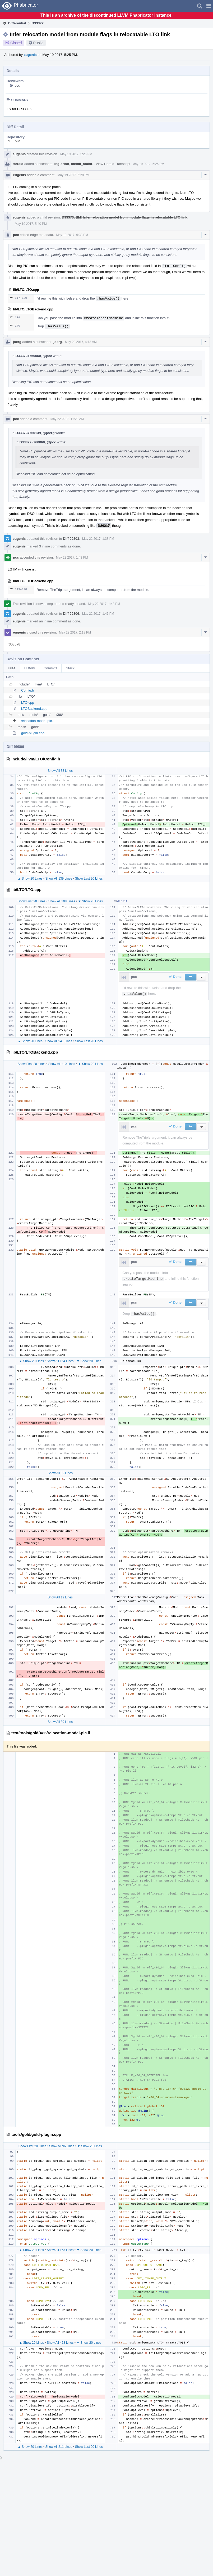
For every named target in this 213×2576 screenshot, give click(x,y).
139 (15, 317)
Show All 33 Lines (60, 771)
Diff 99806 (71, 614)
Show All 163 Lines (60, 2250)
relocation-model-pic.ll (37, 721)
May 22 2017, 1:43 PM (72, 557)
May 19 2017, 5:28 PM (73, 175)
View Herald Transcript (113, 164)
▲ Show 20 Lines (30, 878)
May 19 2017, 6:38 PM (72, 235)
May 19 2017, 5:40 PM (31, 224)
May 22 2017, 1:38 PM (98, 539)
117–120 (18, 298)
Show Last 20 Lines (89, 878)
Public (38, 43)
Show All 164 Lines (60, 1361)
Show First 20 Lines (31, 901)
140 (15, 326)
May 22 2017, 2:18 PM (75, 632)
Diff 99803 (71, 539)
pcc (17, 85)
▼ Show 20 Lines (90, 901)
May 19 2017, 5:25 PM (76, 154)
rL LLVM (14, 141)
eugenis (30, 55)
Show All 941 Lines (58, 1041)
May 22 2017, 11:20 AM (67, 419)
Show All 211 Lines (58, 2447)
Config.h (27, 690)
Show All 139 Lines (58, 878)
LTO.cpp (27, 703)
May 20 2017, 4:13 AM (81, 342)
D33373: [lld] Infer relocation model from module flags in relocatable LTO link (124, 217)
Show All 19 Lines (60, 1597)
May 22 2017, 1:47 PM (98, 614)
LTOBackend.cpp (34, 709)
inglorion (61, 164)
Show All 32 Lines (60, 1473)
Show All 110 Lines (61, 1064)
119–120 (18, 589)
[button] (208, 6)
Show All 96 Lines (61, 2146)
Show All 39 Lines (60, 1722)
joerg (17, 342)
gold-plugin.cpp (32, 733)
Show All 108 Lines (61, 901)
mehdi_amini (81, 164)
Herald (18, 164)
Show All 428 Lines (60, 2343)
